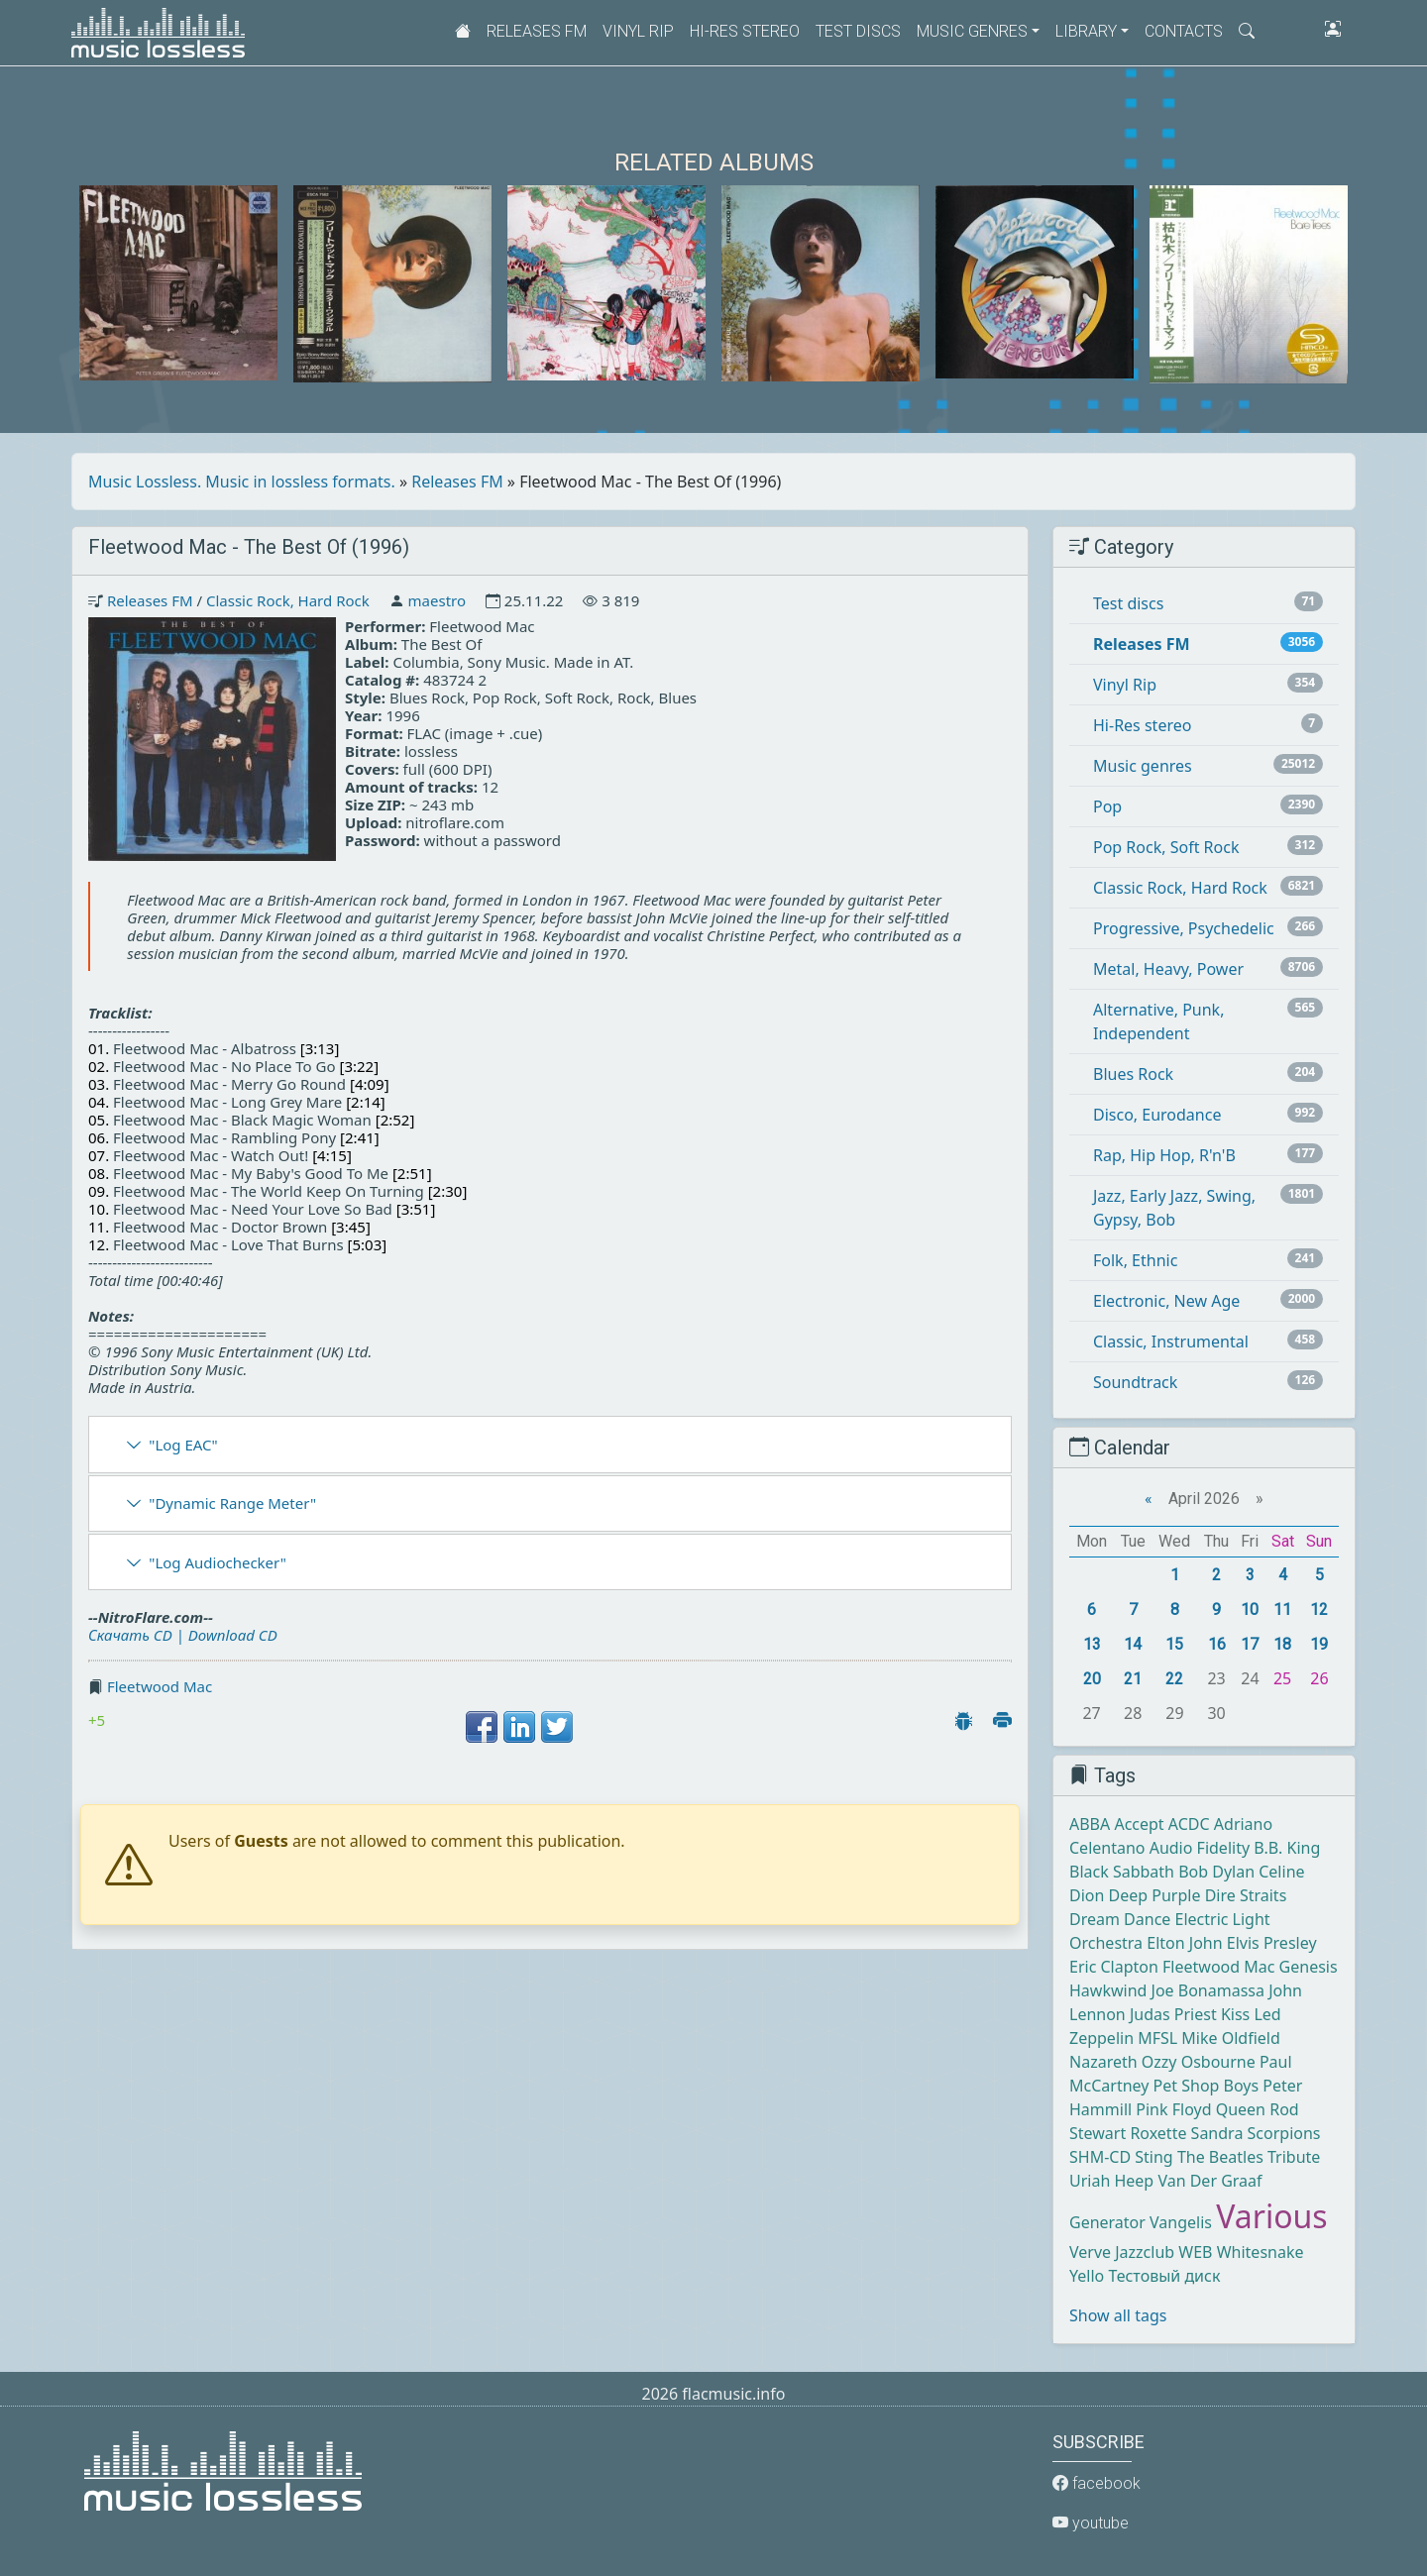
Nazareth (1103, 2062)
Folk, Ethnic (1135, 1260)
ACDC (1189, 1824)
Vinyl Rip (638, 31)
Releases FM (537, 31)
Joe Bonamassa (1208, 1990)
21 (1133, 1678)
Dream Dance (1119, 1919)
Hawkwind (1108, 1990)
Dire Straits (1246, 1895)
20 (1092, 1678)
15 (1174, 1644)
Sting (1153, 2157)
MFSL (1157, 2038)
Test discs (858, 31)
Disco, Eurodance (1157, 1115)
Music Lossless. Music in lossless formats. (241, 481)
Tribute (1293, 2157)
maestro (437, 600)
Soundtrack (1135, 1382)
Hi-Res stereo (745, 31)
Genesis (1308, 1967)
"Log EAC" (183, 1444)
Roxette (1158, 2133)
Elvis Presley (1272, 1943)
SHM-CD (1100, 2157)
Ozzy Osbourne (1199, 2062)
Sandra (1217, 2133)
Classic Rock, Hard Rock (288, 600)
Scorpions (1284, 2133)
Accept (1138, 1824)
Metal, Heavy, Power (1168, 969)
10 (1250, 1609)
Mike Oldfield (1230, 2038)
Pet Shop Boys (1206, 2085)
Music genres (1142, 766)
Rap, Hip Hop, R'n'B (1164, 1155)
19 (1319, 1644)
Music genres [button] (972, 31)
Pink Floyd (1173, 2109)
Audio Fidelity (1200, 1848)
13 (1092, 1644)
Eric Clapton (1113, 1967)
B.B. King (1287, 1848)
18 (1282, 1644)
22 (1174, 1678)
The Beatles (1220, 2157)
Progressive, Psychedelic (1183, 928)
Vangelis (1181, 2222)
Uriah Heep (1111, 2181)
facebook (1096, 2483)
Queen (1240, 2109)
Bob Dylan (1216, 1871)
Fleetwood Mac (159, 1686)
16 (1217, 1644)
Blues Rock (1133, 1074)
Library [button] (1086, 31)
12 (1319, 1609)
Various (1271, 2216)
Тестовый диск (1164, 2276)
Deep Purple (1155, 1895)
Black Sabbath (1121, 1871)
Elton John (1184, 1943)
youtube (1090, 2523)
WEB (1195, 2252)
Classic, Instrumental (1171, 1341)
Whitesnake (1260, 2252)
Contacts (1184, 31)
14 (1133, 1644)
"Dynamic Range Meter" (232, 1503)
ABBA (1089, 1824)
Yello (1086, 2276)
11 (1282, 1609)
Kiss (1235, 2014)
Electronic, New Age (1166, 1301)
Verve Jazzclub (1121, 2252)
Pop (1107, 806)
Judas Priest (1173, 2014)
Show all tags (1117, 2315)
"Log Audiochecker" (217, 1562)
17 (1250, 1644)
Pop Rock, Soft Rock (1166, 847)
